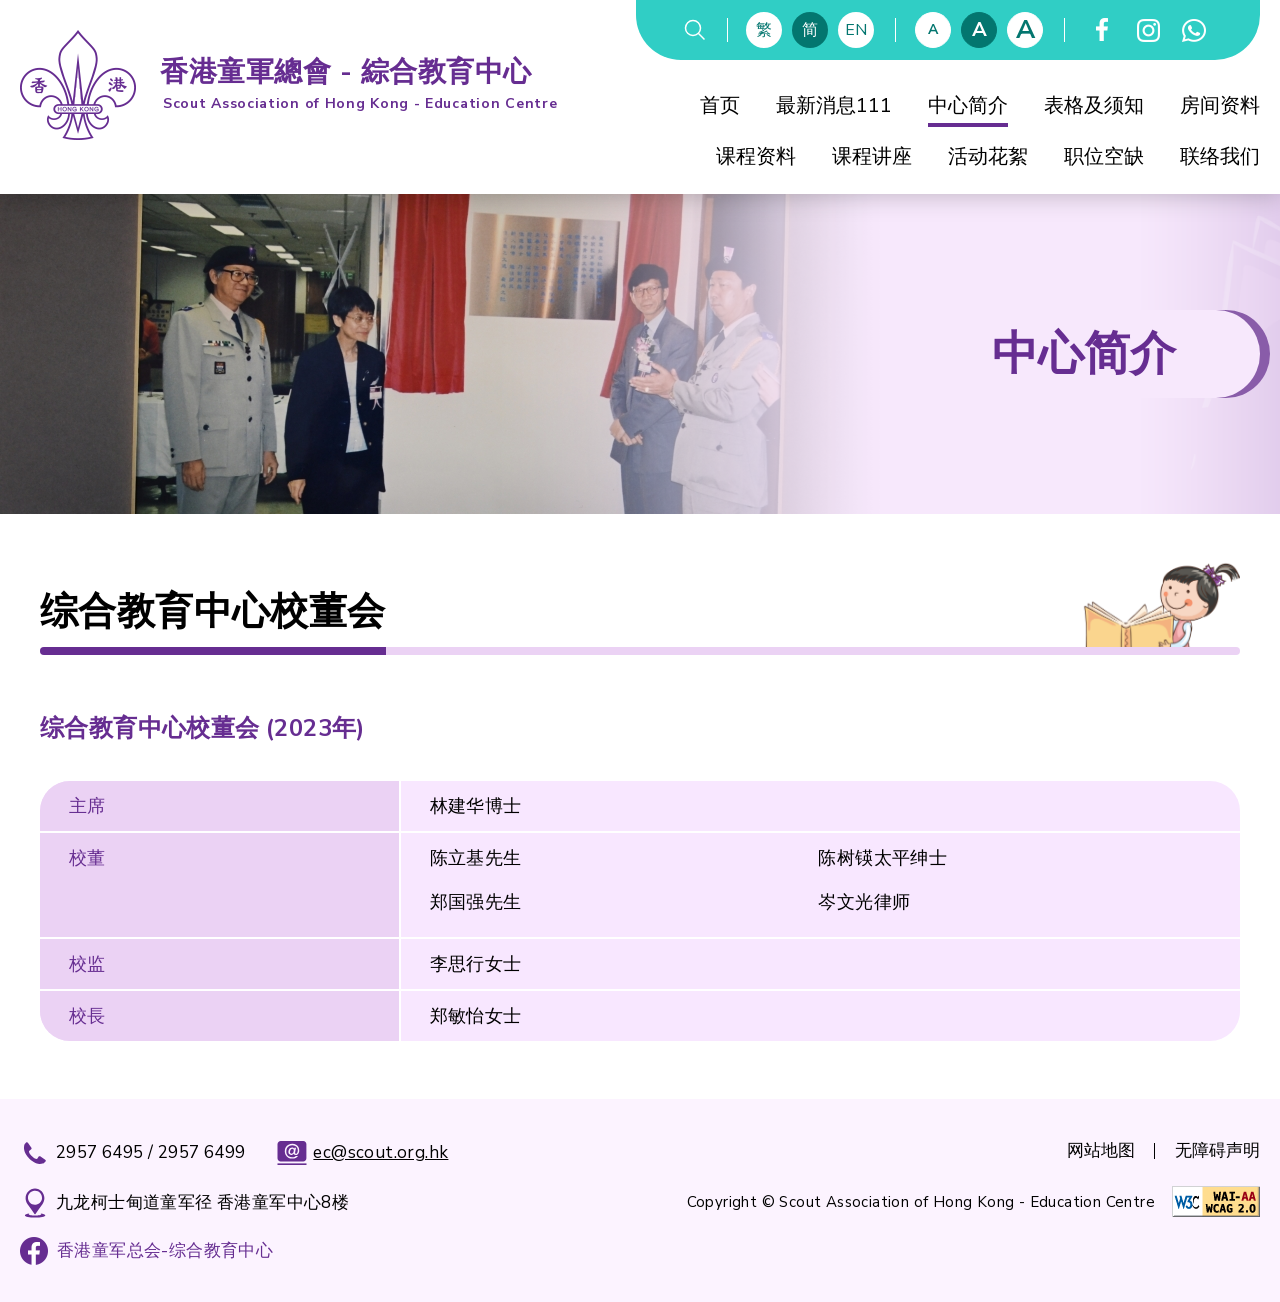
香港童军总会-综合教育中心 (165, 1250)
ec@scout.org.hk (362, 1153)
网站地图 (1101, 1150)
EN (856, 30)
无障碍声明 (1217, 1150)
